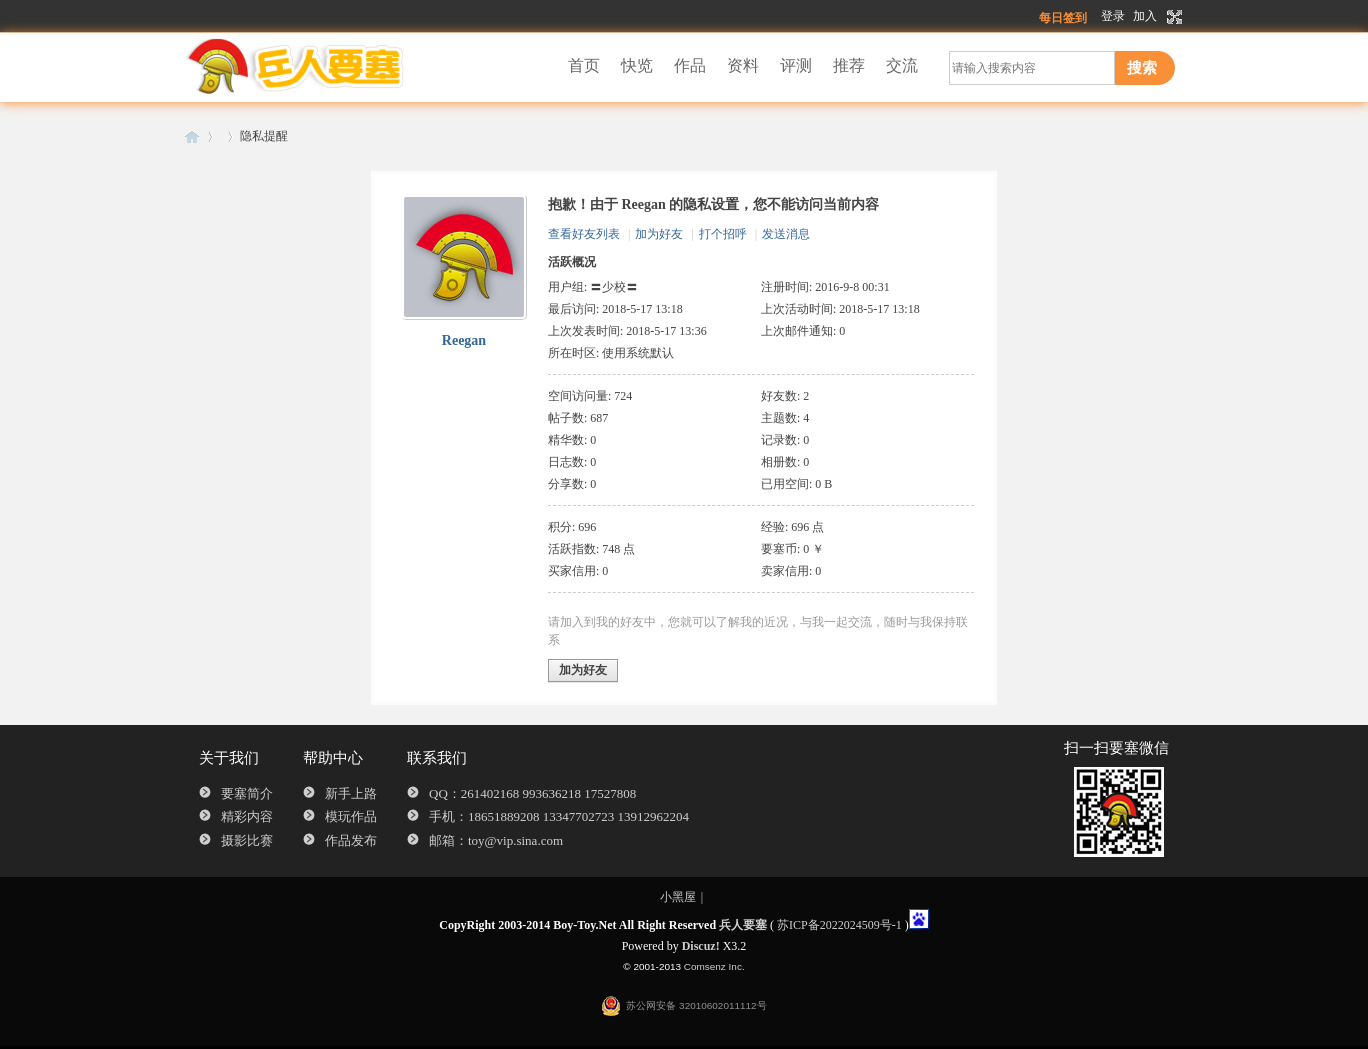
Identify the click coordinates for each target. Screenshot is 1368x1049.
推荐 (849, 65)
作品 (690, 65)
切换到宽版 (1172, 17)
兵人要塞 (192, 136)
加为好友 (659, 234)
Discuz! (701, 946)
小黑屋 (678, 897)
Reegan (464, 340)
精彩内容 (247, 816)
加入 (1145, 16)
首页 (584, 65)
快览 (637, 65)
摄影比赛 (247, 840)
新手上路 (351, 793)
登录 (1113, 16)
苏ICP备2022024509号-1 (839, 925)
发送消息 (786, 234)
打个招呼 (723, 234)
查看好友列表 (584, 234)
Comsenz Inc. (714, 966)
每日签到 (1063, 18)
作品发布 (351, 840)
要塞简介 (247, 793)
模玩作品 (351, 816)
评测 (796, 65)
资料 (743, 65)
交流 (902, 65)
